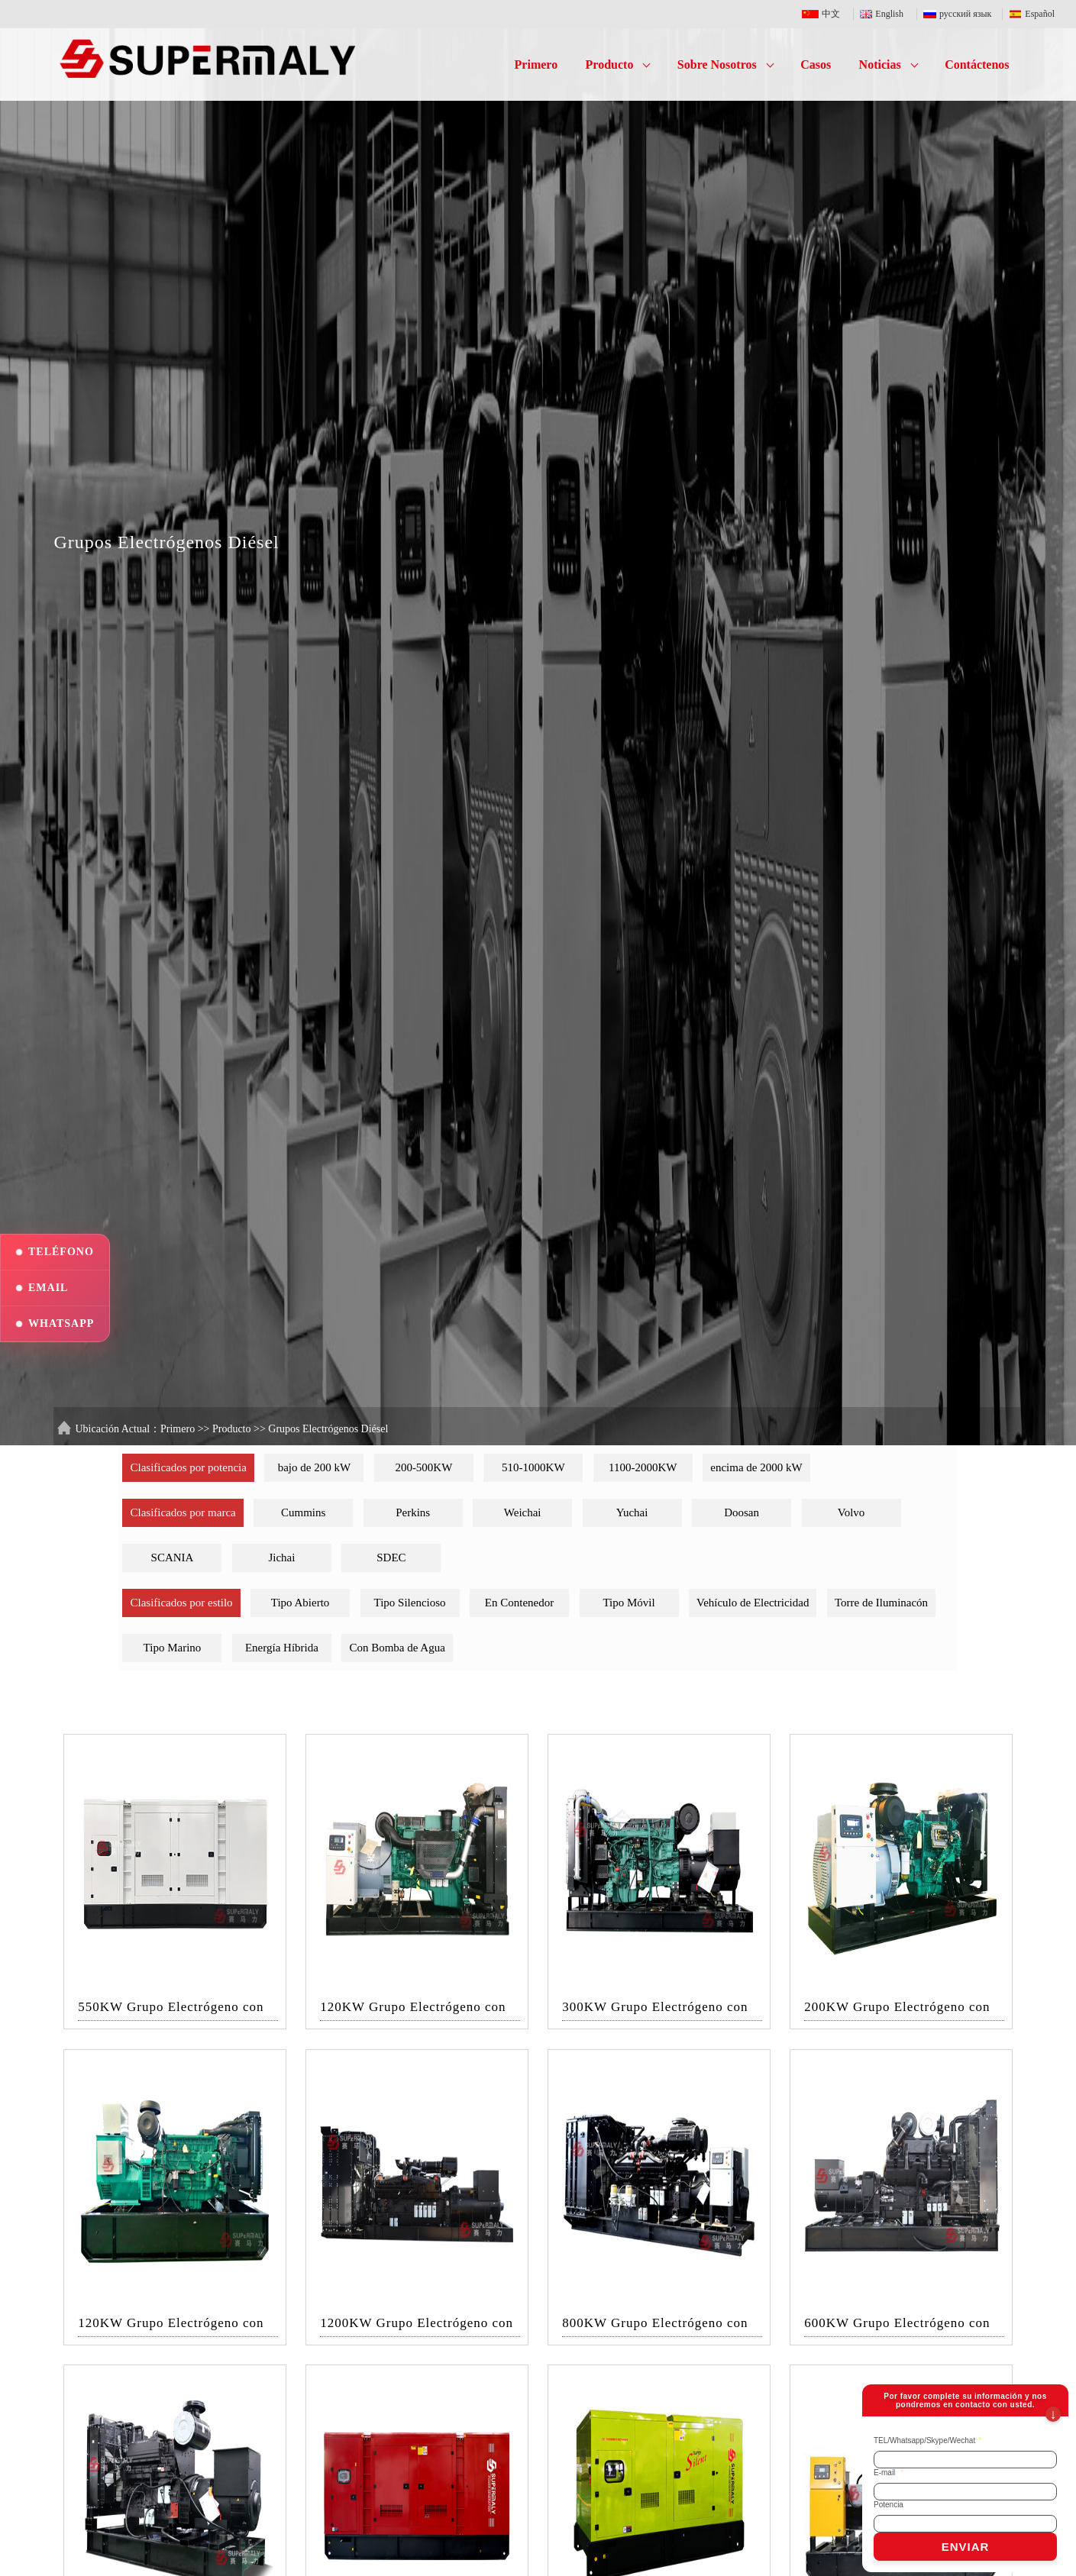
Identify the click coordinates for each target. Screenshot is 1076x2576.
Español (1032, 13)
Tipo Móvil (628, 1602)
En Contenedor (519, 1602)
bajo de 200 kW (314, 1467)
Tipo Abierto (300, 1602)
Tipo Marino (173, 1647)
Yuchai (632, 1512)
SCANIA (172, 1557)
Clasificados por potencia (188, 1467)
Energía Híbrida (281, 1647)
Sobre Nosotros (725, 64)
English (885, 13)
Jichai (281, 1557)
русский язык (959, 13)
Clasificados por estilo (181, 1602)
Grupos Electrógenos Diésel (328, 1429)
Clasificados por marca (182, 1512)
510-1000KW (533, 1467)
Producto (618, 64)
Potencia (888, 2504)
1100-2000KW (643, 1467)
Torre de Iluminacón (881, 1602)
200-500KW (423, 1467)
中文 (824, 13)
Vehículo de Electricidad (752, 1602)
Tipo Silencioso (410, 1602)
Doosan (741, 1512)
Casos (815, 64)
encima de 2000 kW (756, 1467)
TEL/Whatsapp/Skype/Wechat (927, 2440)
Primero (536, 64)
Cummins (303, 1512)
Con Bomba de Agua (396, 1647)
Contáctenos (977, 64)
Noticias (889, 64)
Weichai (522, 1512)
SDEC (391, 1557)
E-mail (888, 2472)
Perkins (413, 1512)
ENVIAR (966, 2546)
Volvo (851, 1512)
